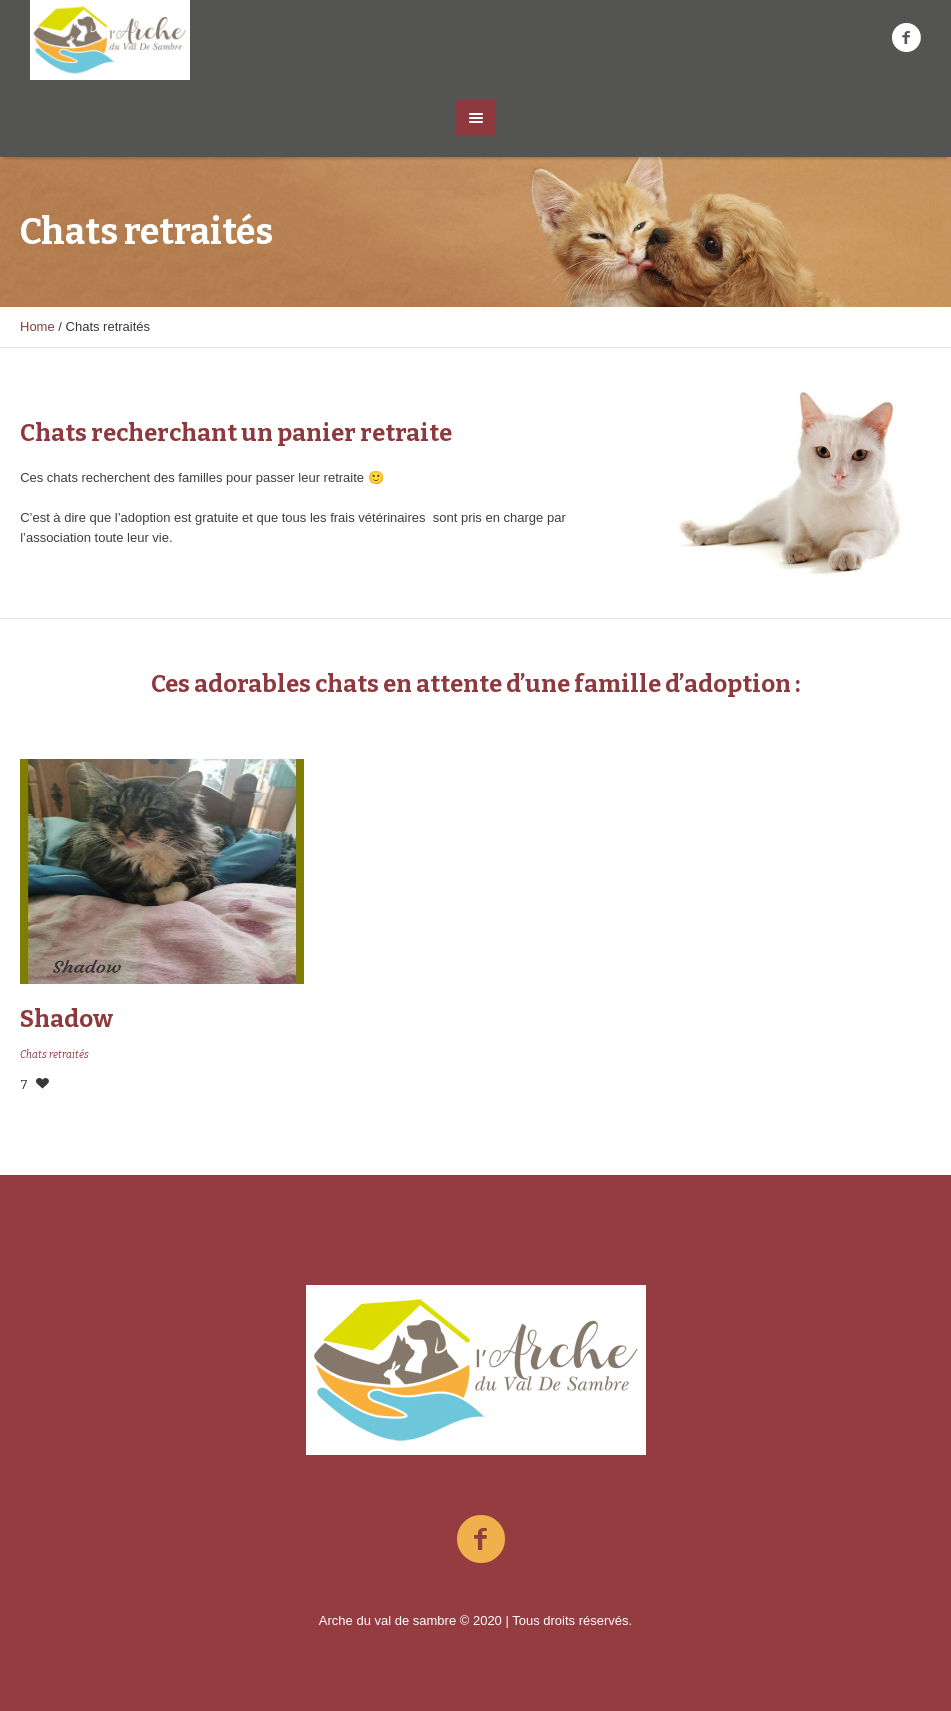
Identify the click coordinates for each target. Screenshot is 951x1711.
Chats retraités (54, 1055)
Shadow (66, 1019)
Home (37, 326)
